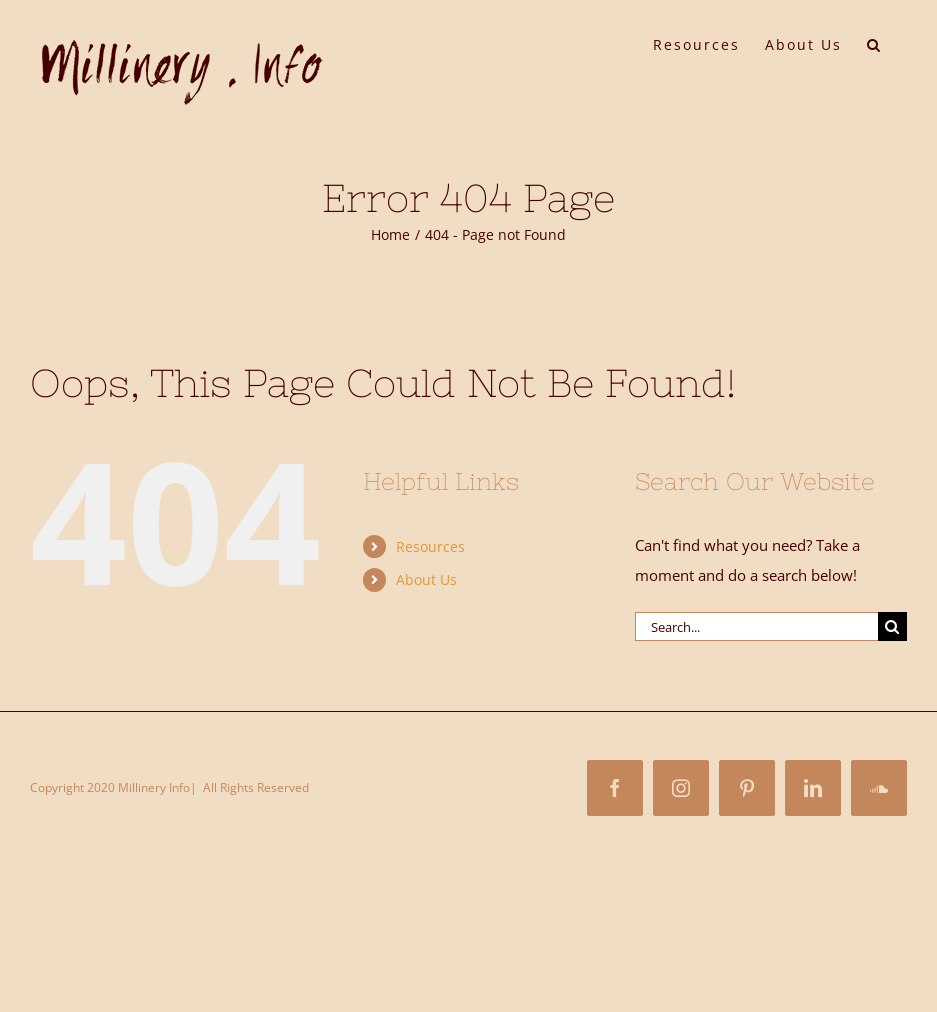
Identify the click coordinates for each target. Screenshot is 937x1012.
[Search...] (756, 626)
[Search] (892, 626)
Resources (430, 546)
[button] (874, 43)
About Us (426, 579)
